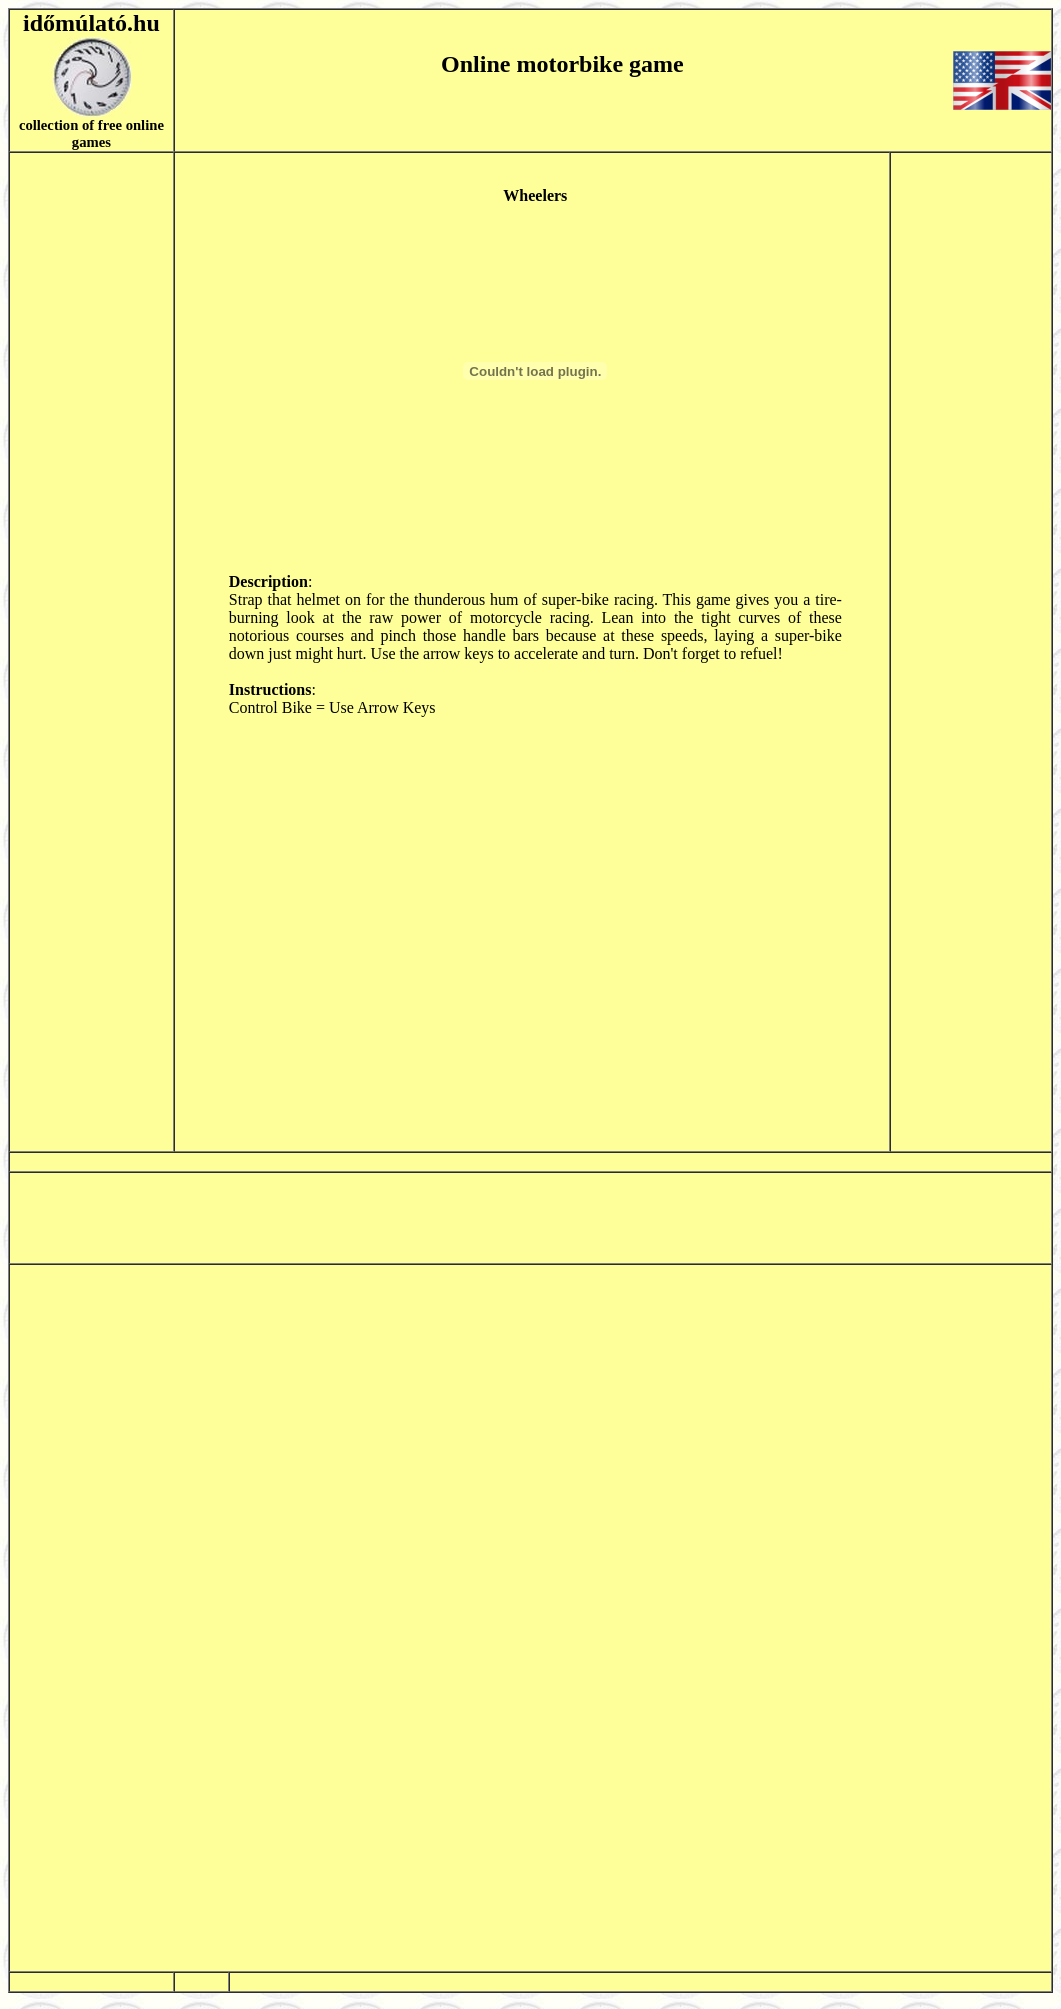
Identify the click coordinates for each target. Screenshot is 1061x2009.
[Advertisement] (91, 652)
